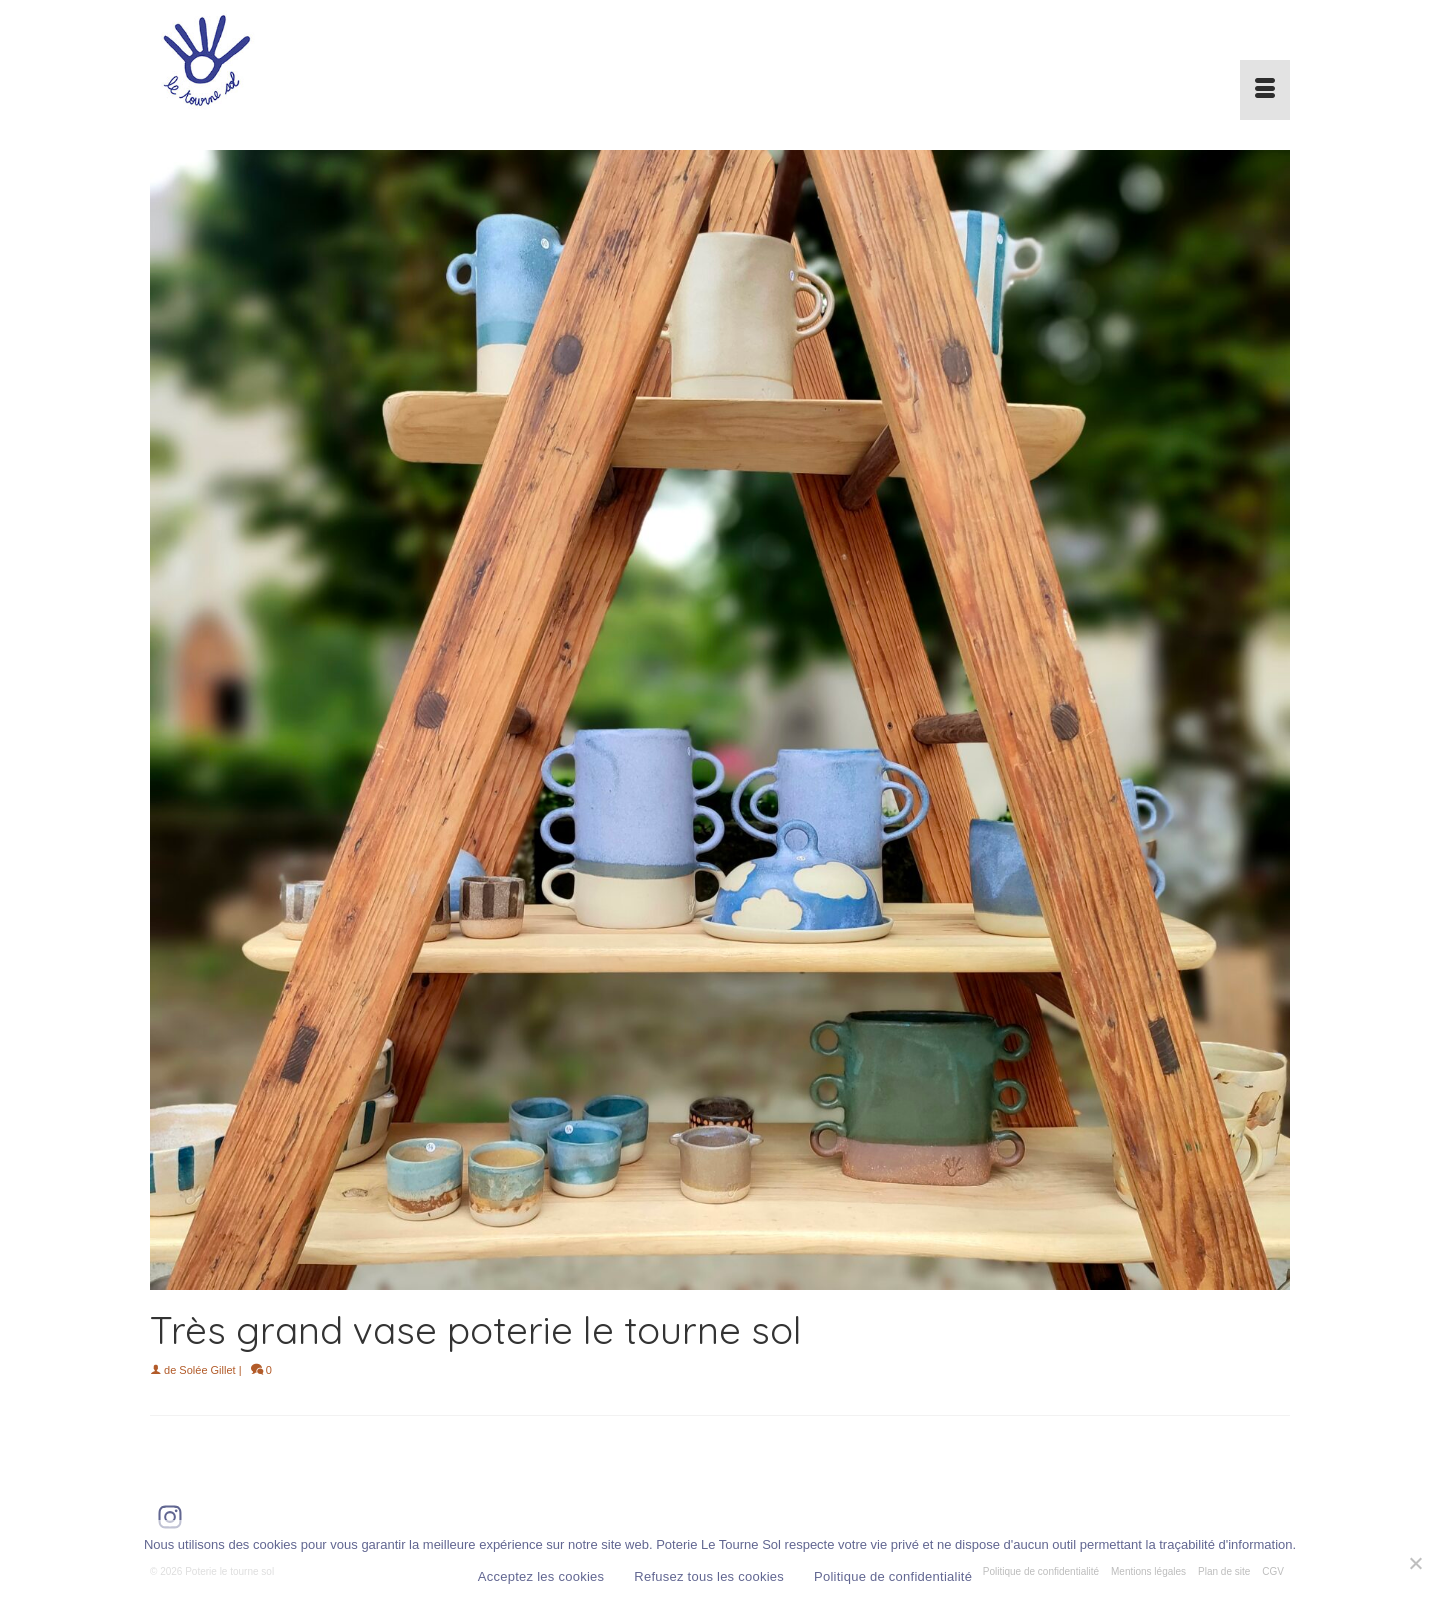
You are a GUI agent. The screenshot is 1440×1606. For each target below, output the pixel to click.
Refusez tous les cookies (709, 1576)
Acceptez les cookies (541, 1576)
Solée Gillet (207, 1370)
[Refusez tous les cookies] (1415, 1563)
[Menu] (1265, 90)
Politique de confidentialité (893, 1576)
